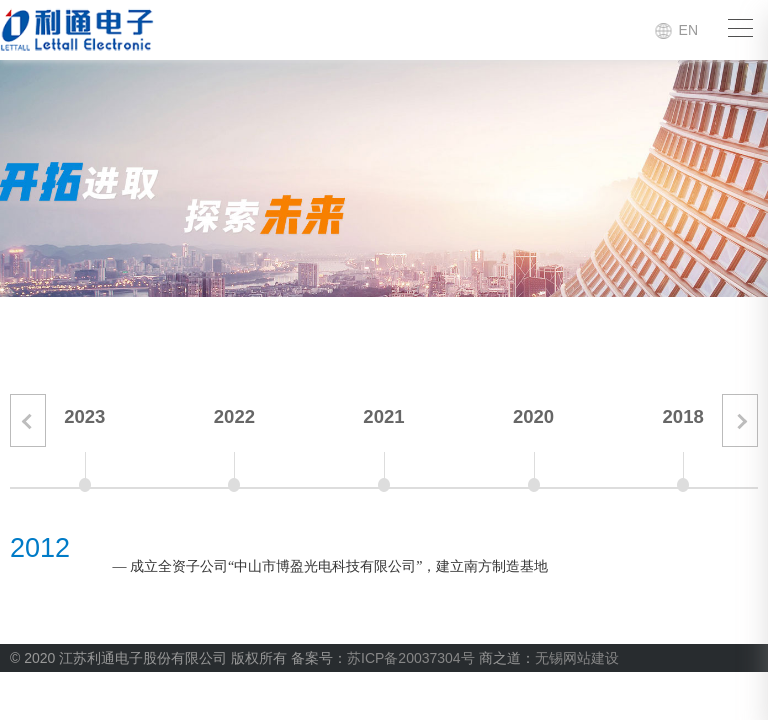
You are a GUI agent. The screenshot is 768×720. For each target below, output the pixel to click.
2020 (533, 416)
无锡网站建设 (577, 658)
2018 (683, 416)
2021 (383, 416)
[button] (28, 420)
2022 (234, 416)
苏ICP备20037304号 (411, 658)
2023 (84, 416)
